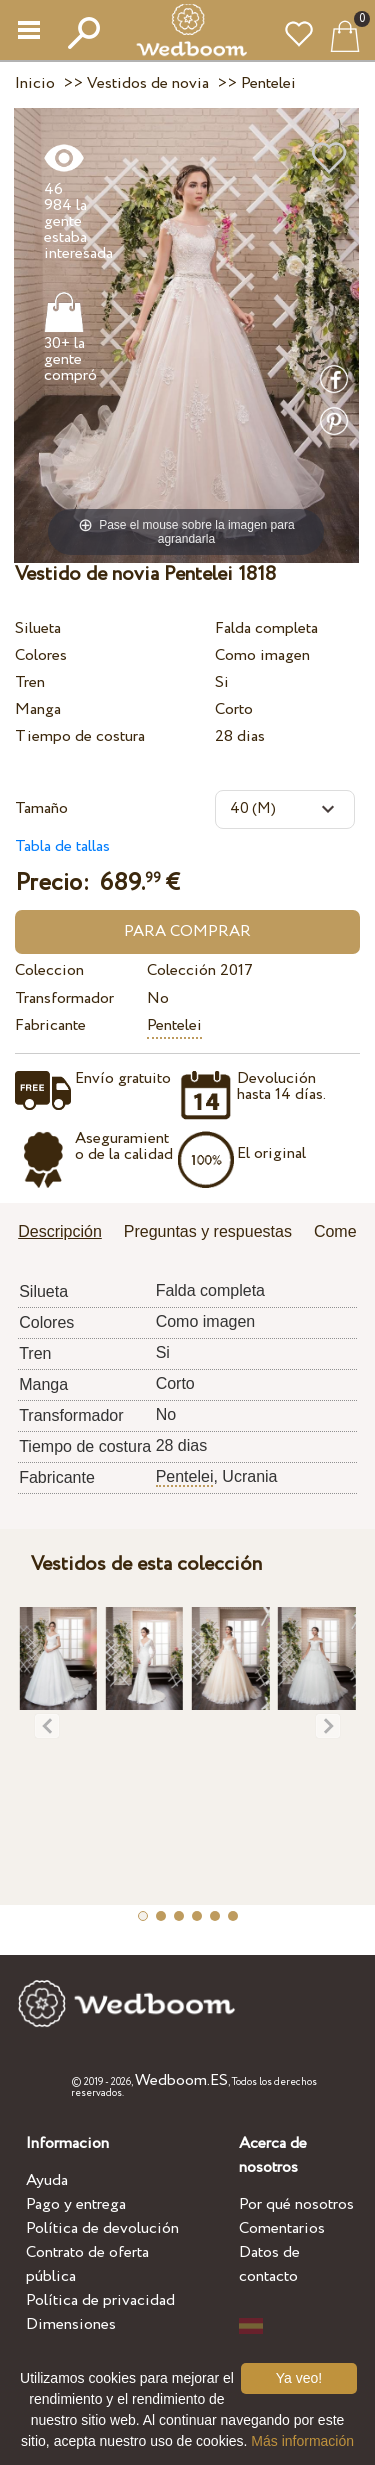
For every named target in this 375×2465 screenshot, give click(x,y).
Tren (30, 682)
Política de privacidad (100, 2300)
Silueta (38, 628)
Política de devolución (102, 2228)
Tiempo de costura (80, 736)
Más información (302, 2441)
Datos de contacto (269, 2264)
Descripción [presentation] (60, 1231)
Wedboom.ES (181, 2080)
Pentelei (174, 1025)
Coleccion (49, 970)
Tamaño (41, 808)
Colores (41, 655)
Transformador (64, 998)
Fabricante (50, 1025)
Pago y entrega (76, 2204)
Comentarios (282, 2228)
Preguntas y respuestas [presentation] (208, 1231)
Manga (38, 709)
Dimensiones (71, 2324)
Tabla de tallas (62, 846)
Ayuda (47, 2180)
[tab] (67, 1233)
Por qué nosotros (296, 2204)
